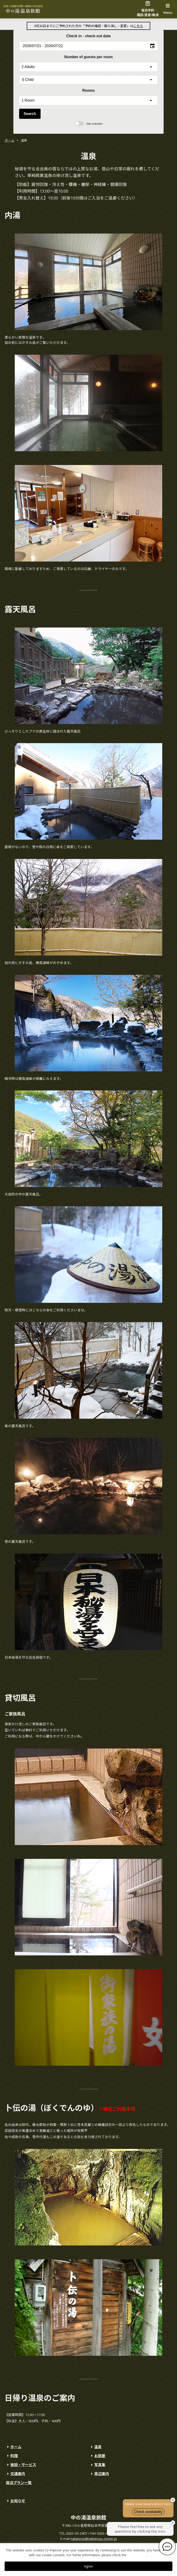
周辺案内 (99, 2473)
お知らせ (15, 2500)
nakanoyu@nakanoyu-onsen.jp (94, 2538)
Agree (88, 2566)
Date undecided (88, 123)
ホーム (9, 140)
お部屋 (97, 2455)
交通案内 (15, 2473)
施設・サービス (21, 2464)
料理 (12, 2455)
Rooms (88, 90)
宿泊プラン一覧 (19, 2482)
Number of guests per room (88, 57)
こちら (138, 26)
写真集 (97, 2464)
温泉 (96, 2446)
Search (30, 114)
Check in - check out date (88, 36)
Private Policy (137, 2555)
